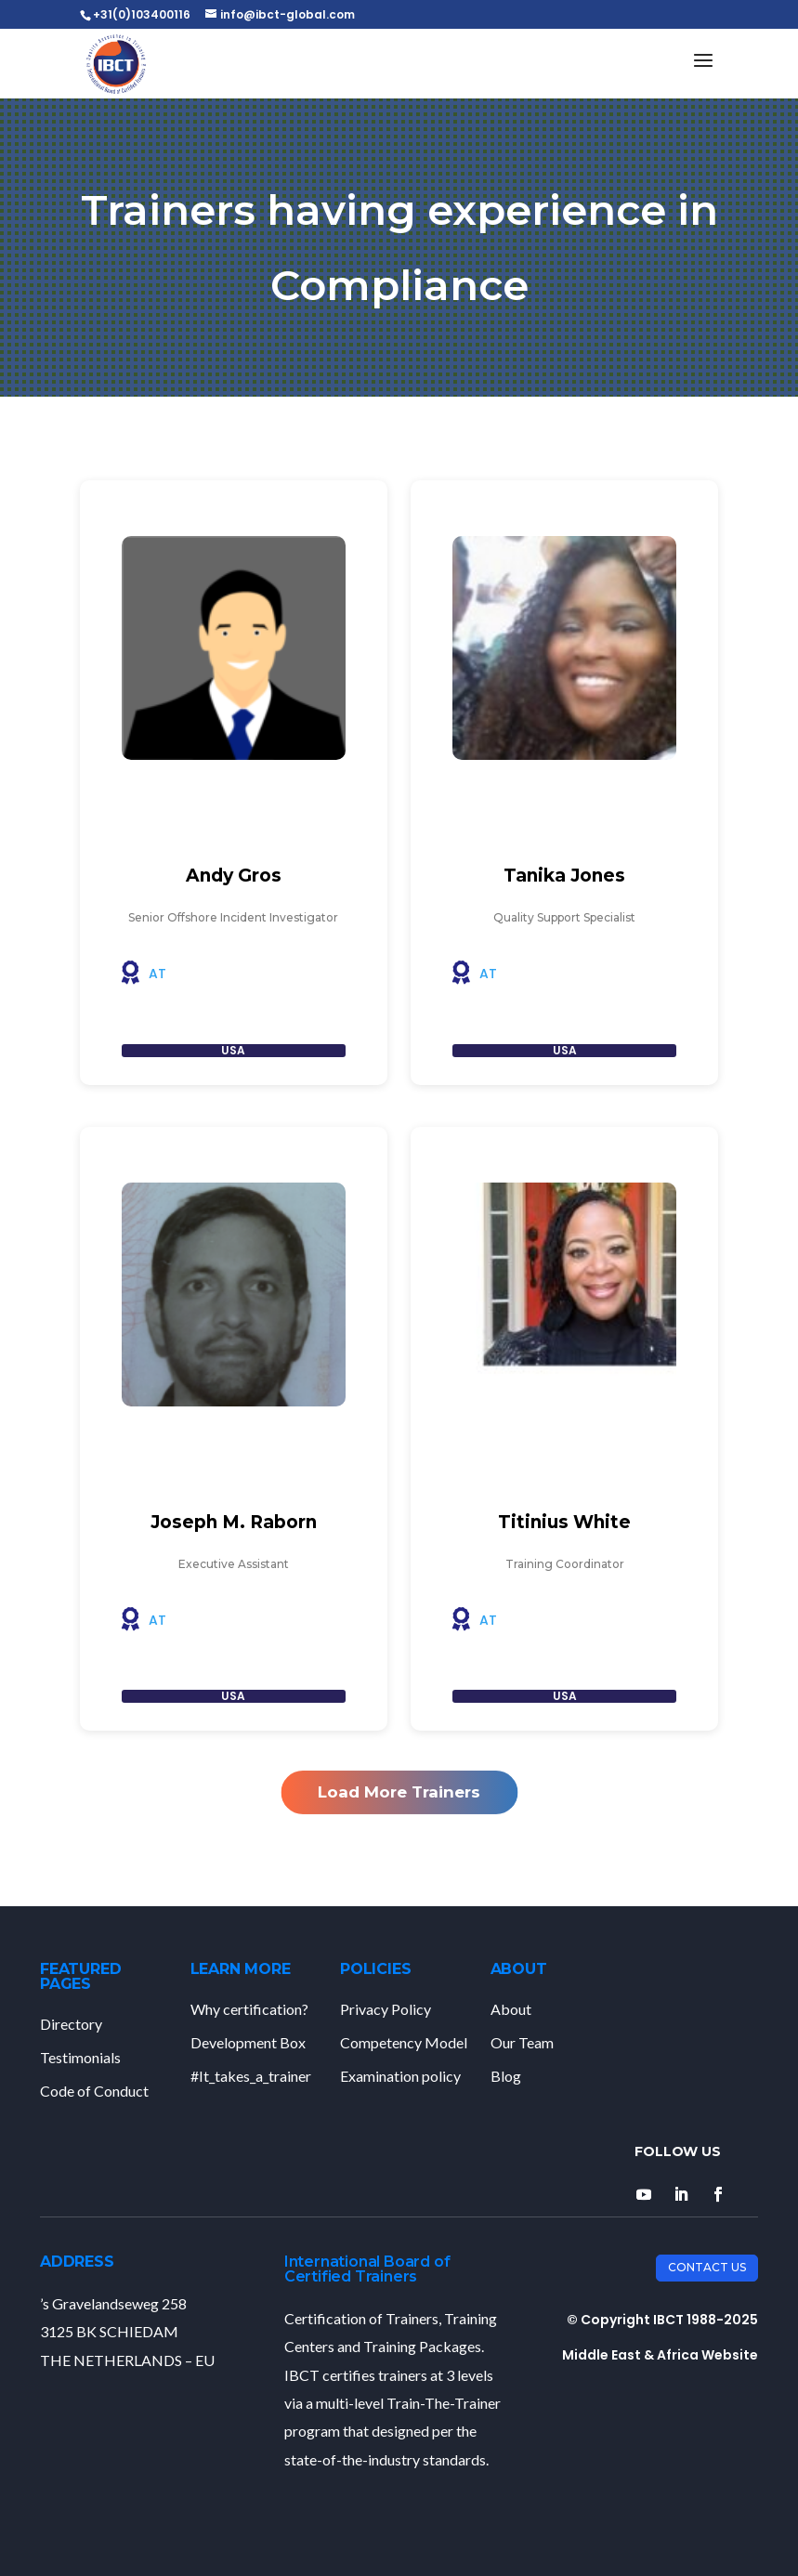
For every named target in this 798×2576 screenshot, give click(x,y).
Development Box (248, 2042)
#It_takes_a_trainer (250, 2076)
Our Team (522, 2042)
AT (157, 973)
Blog (506, 2076)
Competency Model (403, 2042)
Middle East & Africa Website (660, 2355)
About (511, 2009)
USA (233, 1050)
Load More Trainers (399, 1792)
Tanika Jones (564, 875)
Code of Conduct (94, 2090)
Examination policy (400, 2076)
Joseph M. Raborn (233, 1522)
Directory (71, 2024)
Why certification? (249, 2009)
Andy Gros (233, 875)
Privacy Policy (385, 2009)
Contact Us (707, 2267)
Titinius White (564, 1522)
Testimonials (80, 2057)
